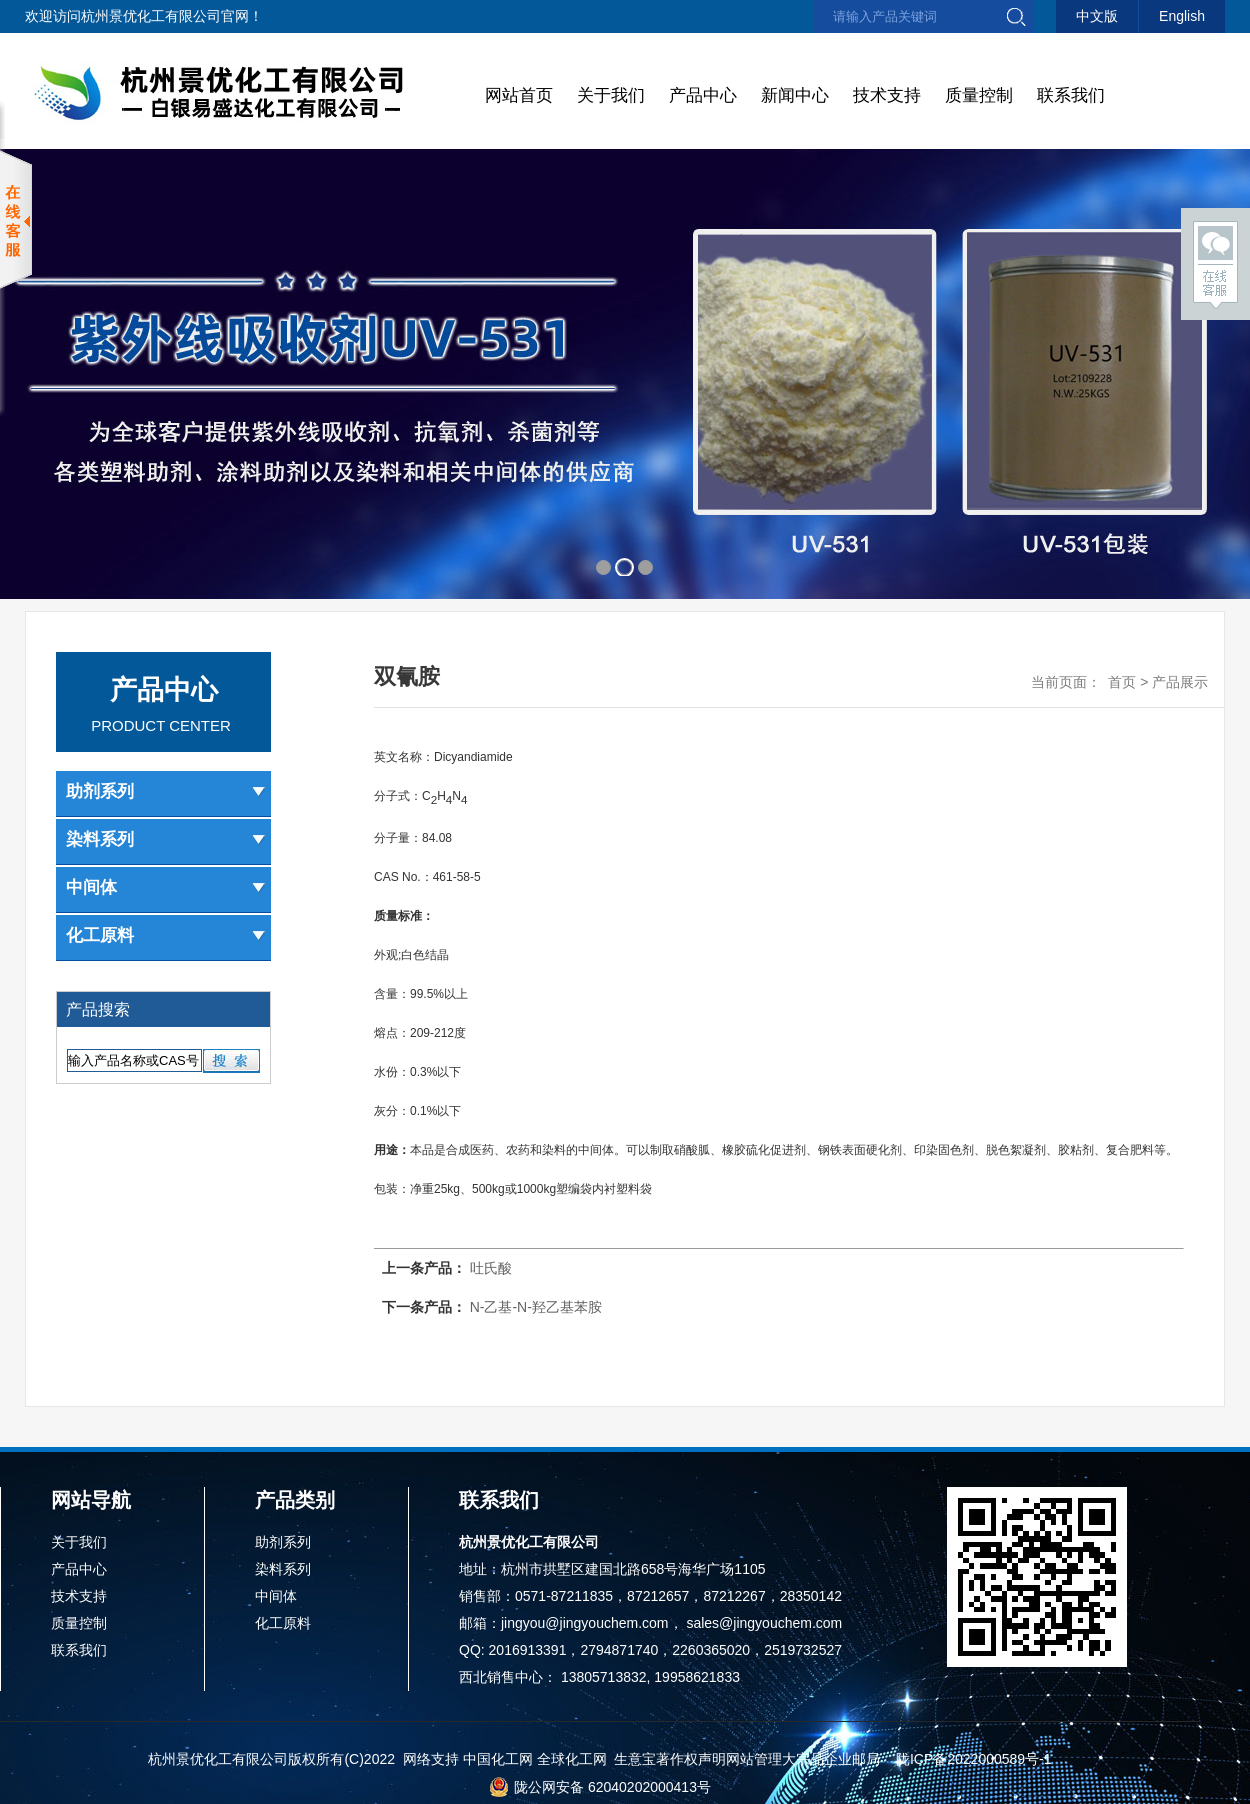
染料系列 (166, 839)
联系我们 (1071, 95)
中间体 (166, 887)
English (1182, 16)
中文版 (1097, 16)
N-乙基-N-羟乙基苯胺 (534, 1307)
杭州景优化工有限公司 (151, 16)
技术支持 (887, 95)
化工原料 (166, 935)
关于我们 (611, 95)
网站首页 (519, 95)
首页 (1122, 682)
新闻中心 (795, 95)
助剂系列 (166, 791)
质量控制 (979, 95)
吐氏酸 (491, 1268)
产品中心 (703, 95)
